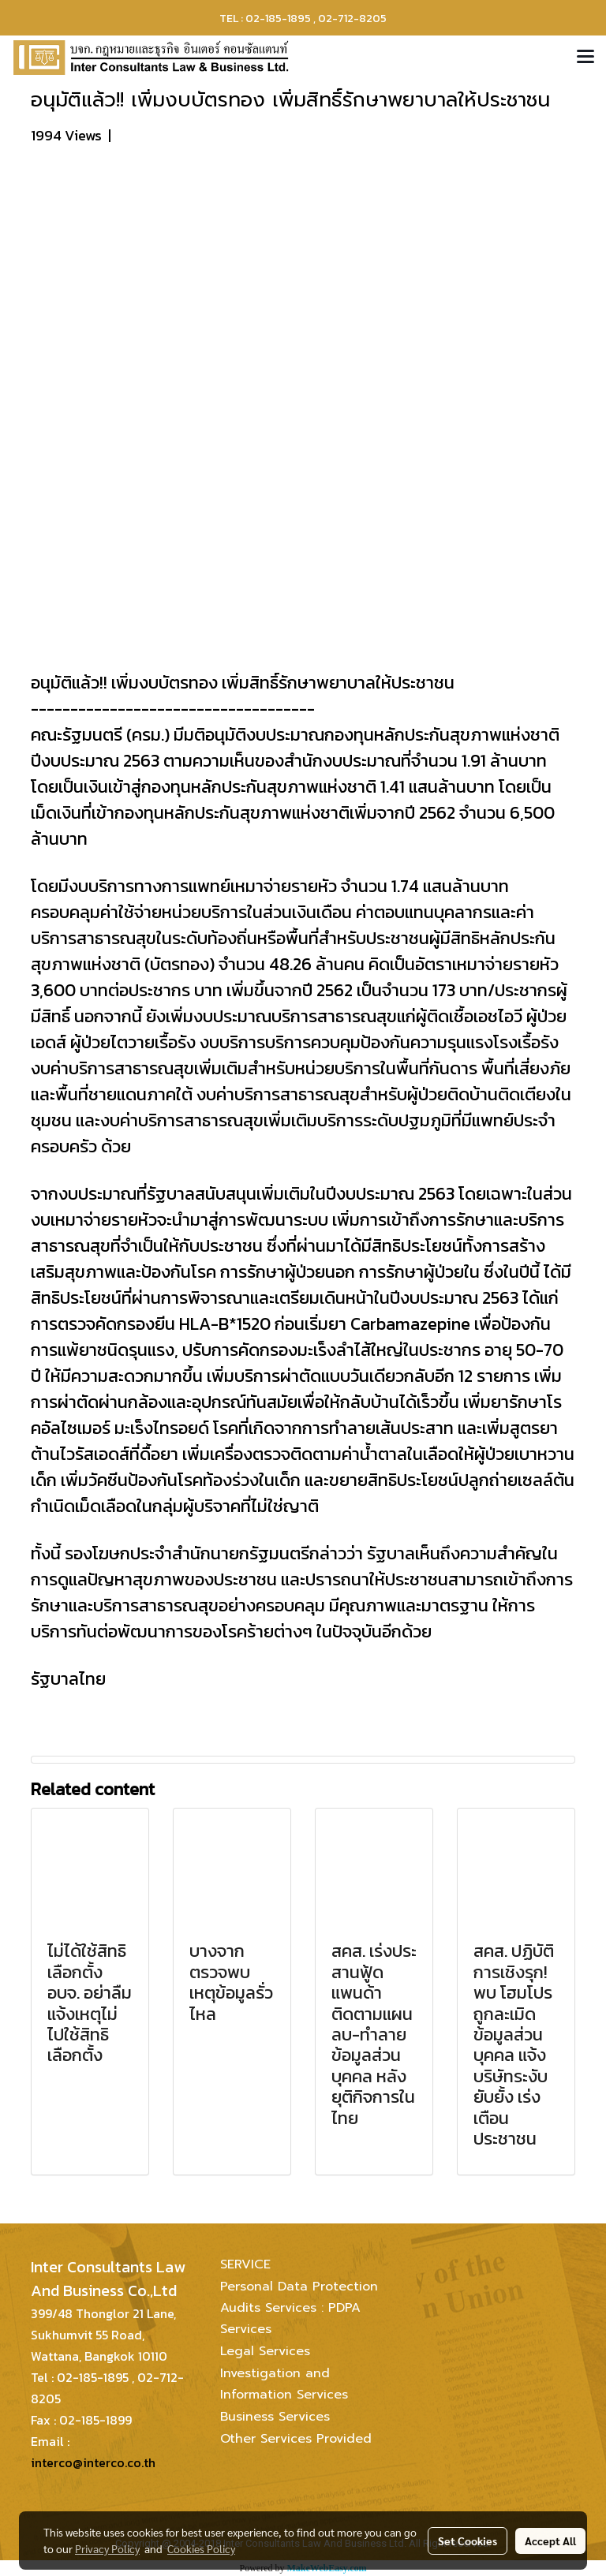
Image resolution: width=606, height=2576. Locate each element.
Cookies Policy (201, 2548)
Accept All (550, 2540)
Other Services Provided (296, 2438)
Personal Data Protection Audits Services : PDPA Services (299, 2308)
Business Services (275, 2416)
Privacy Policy (107, 2548)
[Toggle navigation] (585, 57)
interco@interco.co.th (93, 2462)
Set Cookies (467, 2540)
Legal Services (265, 2351)
